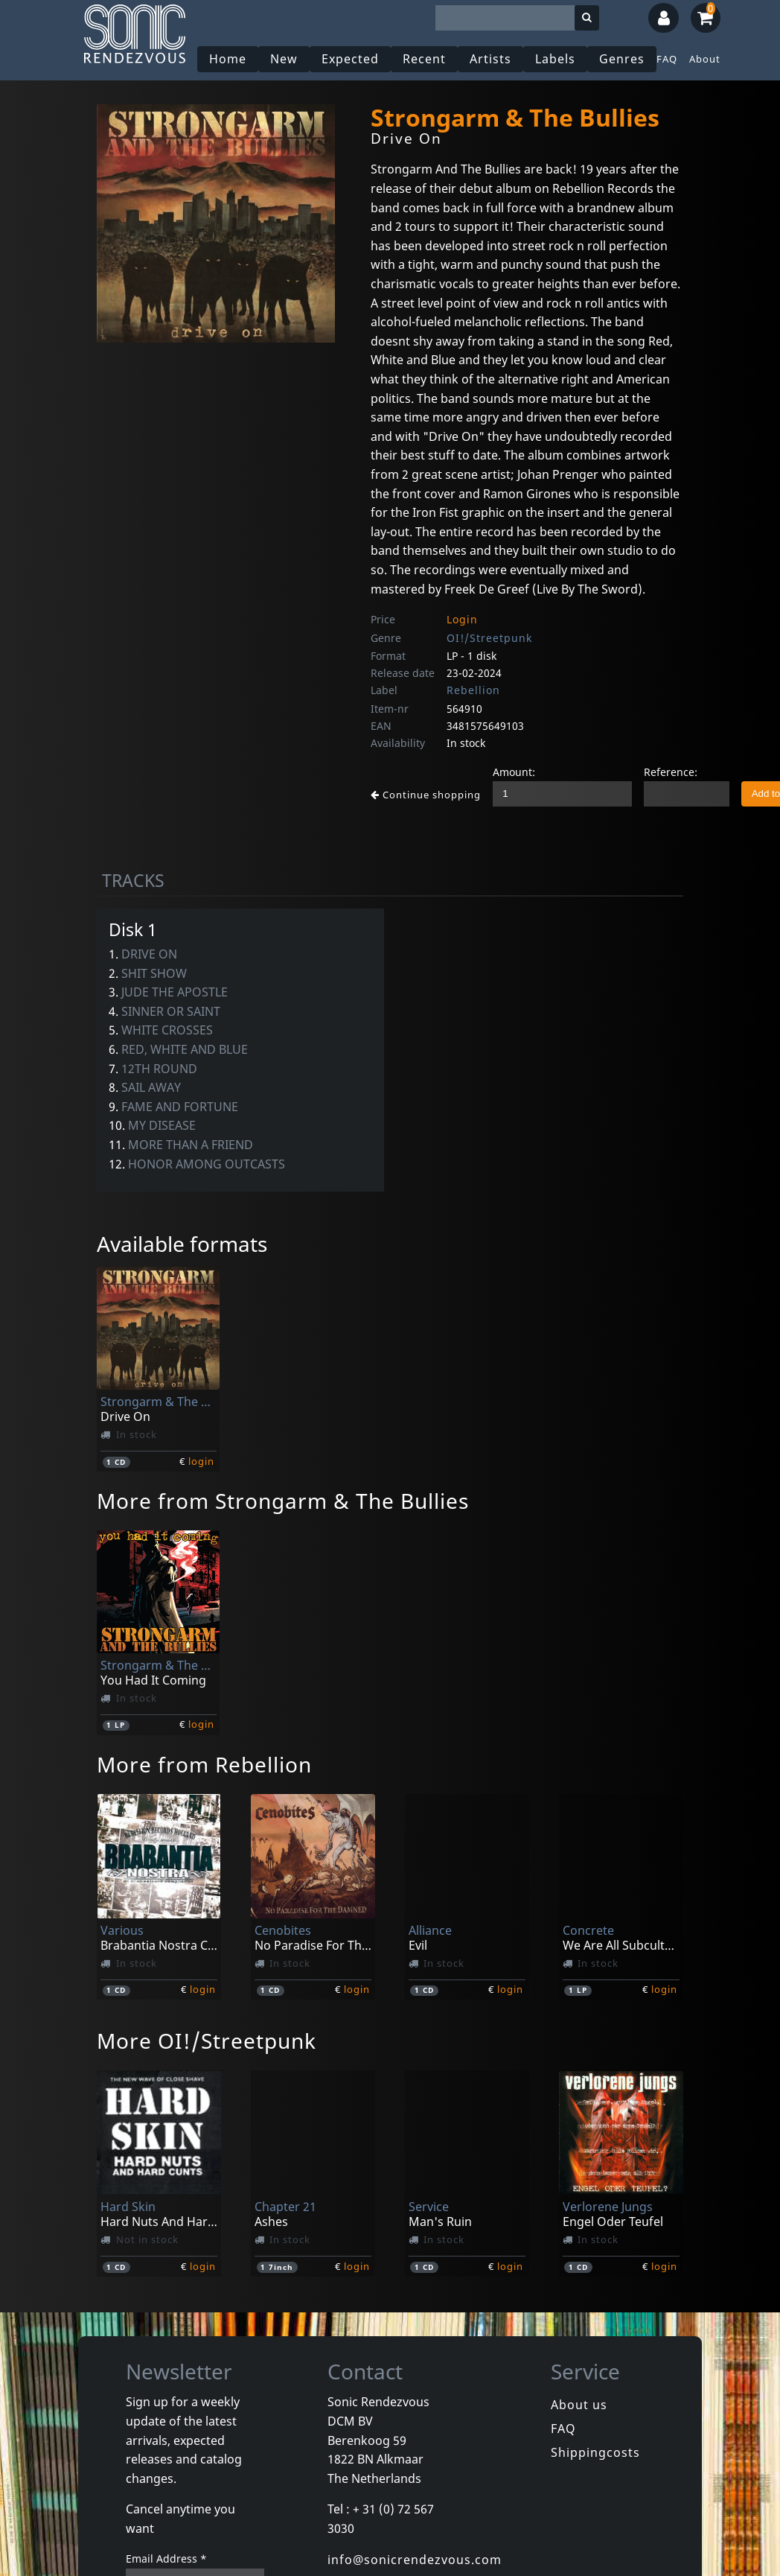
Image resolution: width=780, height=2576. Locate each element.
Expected (350, 59)
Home (227, 59)
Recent (424, 59)
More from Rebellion (204, 1764)
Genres (622, 59)
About (704, 59)
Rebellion (473, 690)
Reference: (670, 772)
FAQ (666, 59)
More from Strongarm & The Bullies (283, 1500)
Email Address (166, 2558)
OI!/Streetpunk (489, 638)
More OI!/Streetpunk (206, 2040)
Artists (490, 59)
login (201, 1461)
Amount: (514, 772)
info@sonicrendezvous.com (414, 2559)
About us (579, 2405)
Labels (555, 59)
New (284, 59)
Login (462, 619)
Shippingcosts (595, 2452)
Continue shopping (426, 794)
